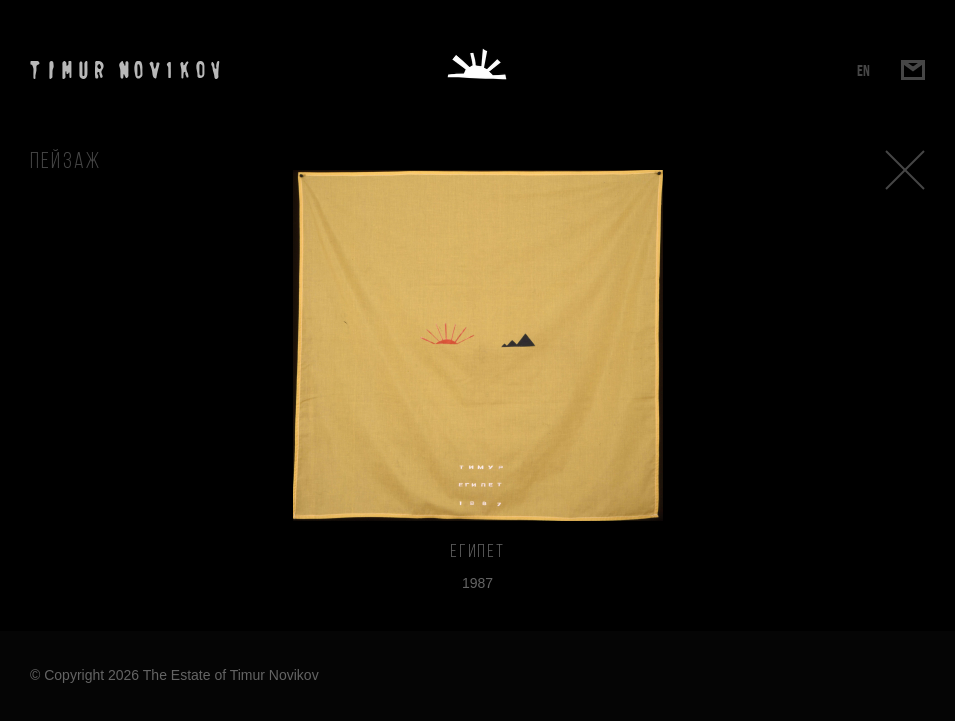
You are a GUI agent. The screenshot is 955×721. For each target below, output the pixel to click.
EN (863, 70)
